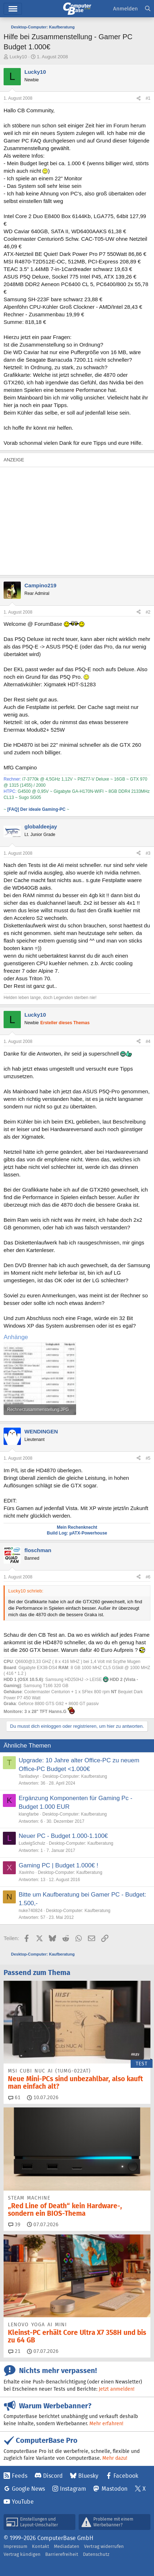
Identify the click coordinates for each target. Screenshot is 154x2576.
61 (14, 2097)
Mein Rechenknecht (77, 1527)
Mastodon (114, 2489)
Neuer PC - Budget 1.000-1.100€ (63, 1835)
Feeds (19, 2476)
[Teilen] (138, 98)
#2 (148, 612)
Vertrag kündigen (22, 2554)
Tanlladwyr (29, 1776)
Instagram (73, 2489)
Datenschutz (96, 2554)
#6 (148, 1577)
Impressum (15, 2546)
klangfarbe (29, 1814)
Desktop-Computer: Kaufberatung (75, 1776)
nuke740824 (30, 1910)
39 (14, 2224)
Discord (53, 2476)
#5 (148, 1458)
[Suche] (147, 8)
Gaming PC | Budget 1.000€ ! (58, 1865)
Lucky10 (18, 56)
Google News (28, 2489)
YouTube (23, 2502)
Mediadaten (66, 2546)
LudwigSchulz (32, 1843)
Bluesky (88, 2476)
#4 (148, 1041)
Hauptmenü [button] (13, 9)
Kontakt (40, 2546)
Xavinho (26, 1872)
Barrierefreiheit (61, 2554)
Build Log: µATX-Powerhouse (77, 1533)
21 (14, 2351)
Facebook (125, 2476)
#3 (148, 853)
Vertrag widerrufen (104, 2546)
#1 (148, 98)
